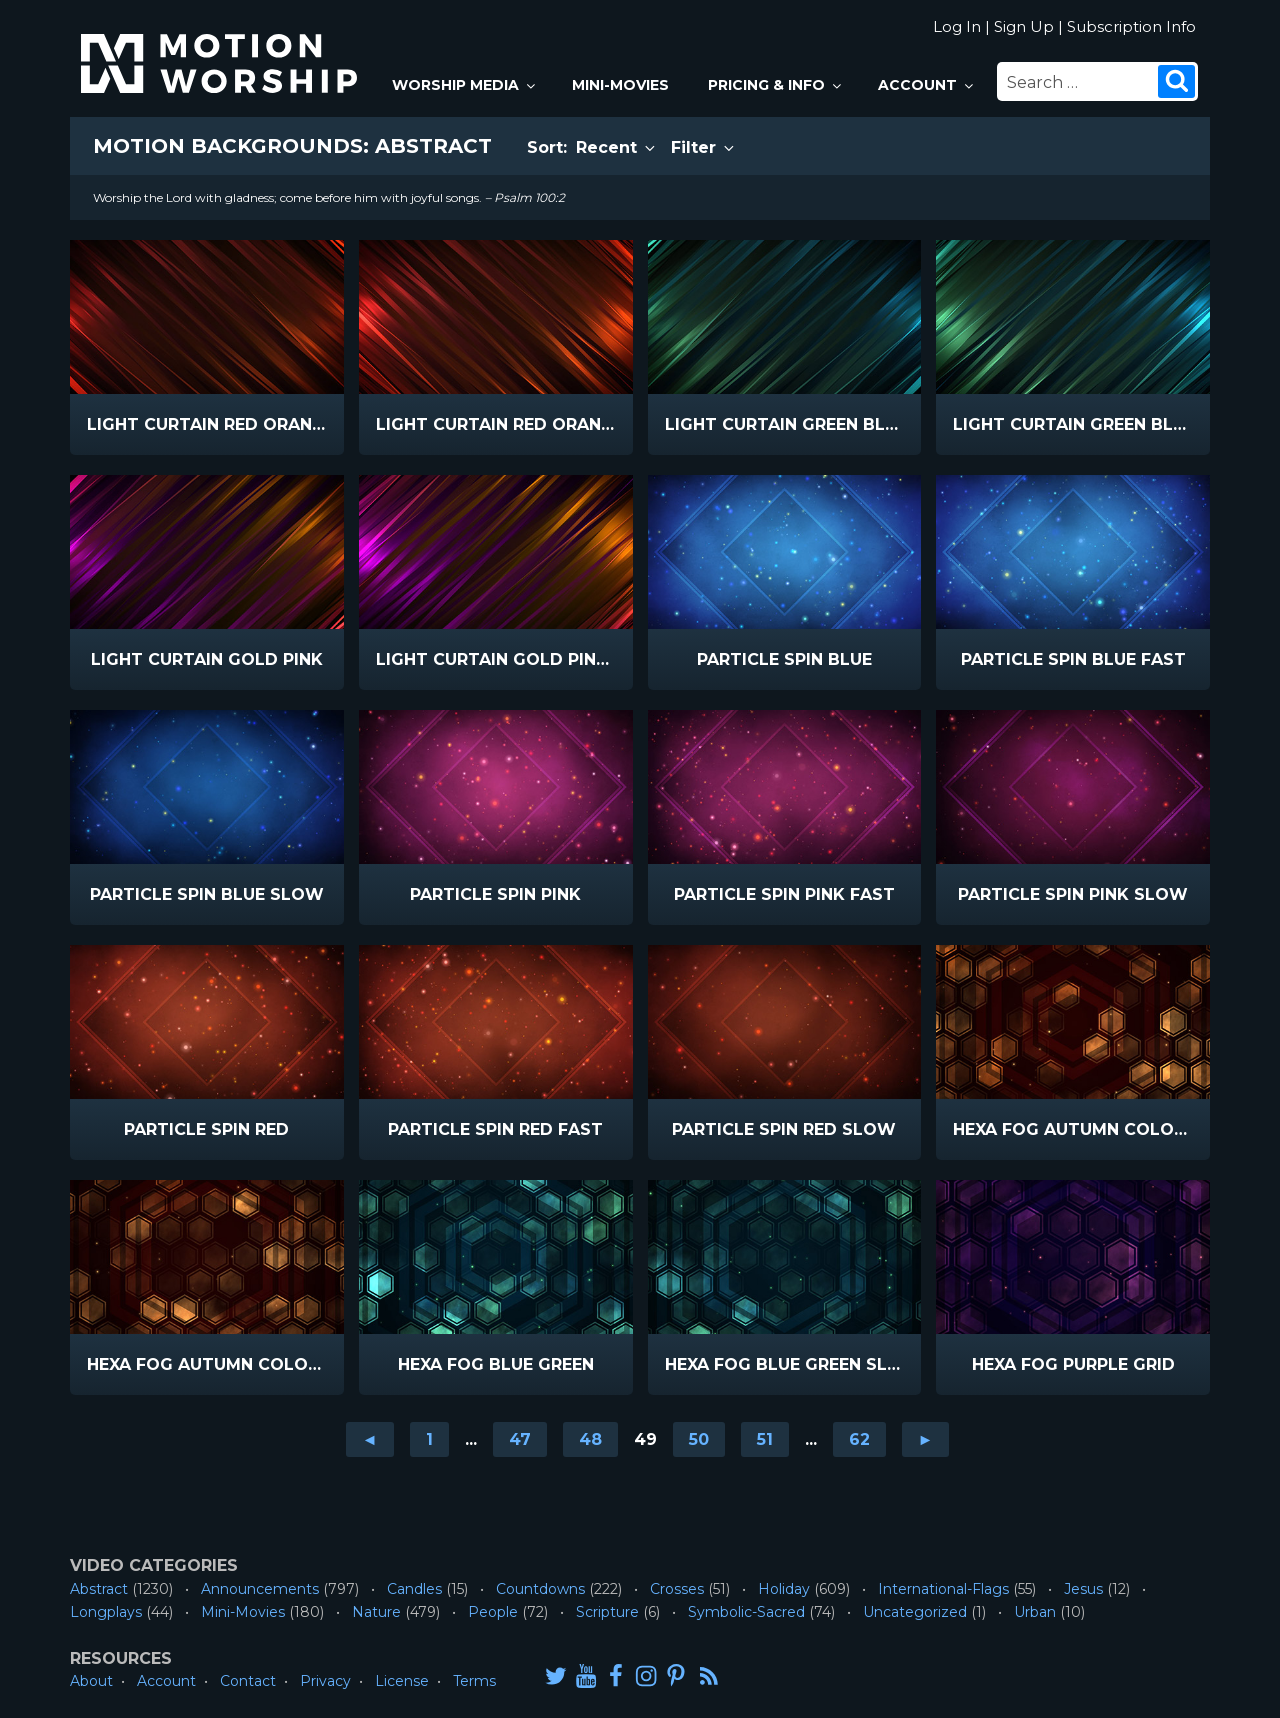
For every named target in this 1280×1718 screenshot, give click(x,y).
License (402, 1681)
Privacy (325, 1681)
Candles (414, 1589)
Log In (957, 26)
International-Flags (943, 1589)
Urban (1035, 1612)
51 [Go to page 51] (765, 1439)
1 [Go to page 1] (429, 1439)
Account (927, 85)
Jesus (1083, 1589)
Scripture (607, 1612)
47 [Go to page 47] (520, 1439)
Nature (376, 1612)
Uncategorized (915, 1612)
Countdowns (540, 1589)
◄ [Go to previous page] (370, 1439)
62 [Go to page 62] (859, 1439)
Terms (474, 1681)
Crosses (677, 1589)
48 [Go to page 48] (590, 1439)
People (493, 1612)
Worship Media (465, 85)
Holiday (784, 1589)
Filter (704, 147)
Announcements (260, 1589)
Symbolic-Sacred (746, 1612)
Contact (248, 1681)
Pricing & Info (776, 85)
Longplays (106, 1612)
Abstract (99, 1589)
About (91, 1681)
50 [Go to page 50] (699, 1439)
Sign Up (1024, 26)
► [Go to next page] (926, 1439)
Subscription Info (1131, 26)
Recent (617, 147)
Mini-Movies (620, 85)
